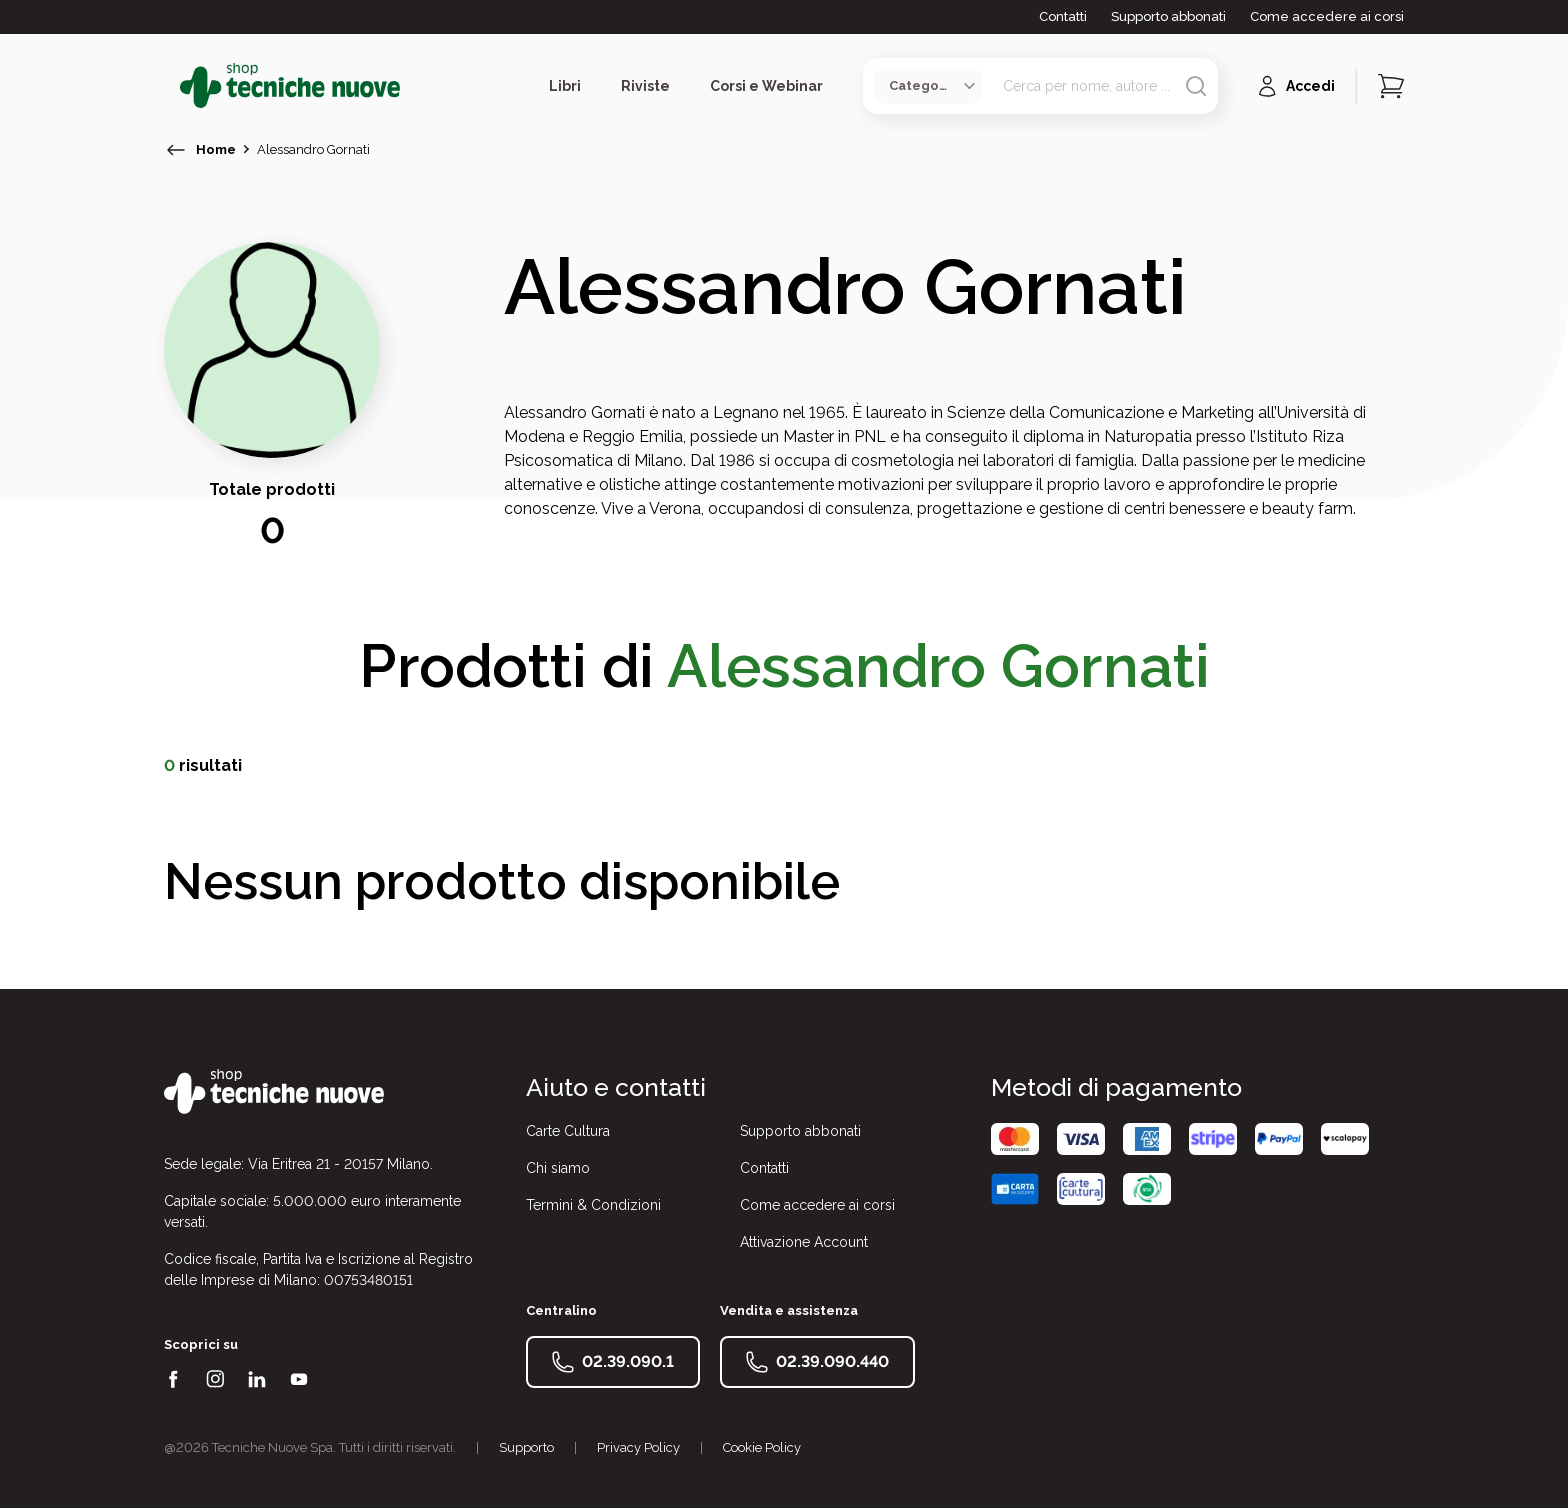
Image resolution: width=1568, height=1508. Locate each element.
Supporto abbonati (1168, 16)
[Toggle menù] (172, 86)
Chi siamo (558, 1168)
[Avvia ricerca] (1196, 86)
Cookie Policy (762, 1447)
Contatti (1063, 16)
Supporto (526, 1447)
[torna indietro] (176, 150)
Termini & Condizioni (593, 1205)
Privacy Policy (638, 1447)
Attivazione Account (804, 1242)
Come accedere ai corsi (1327, 16)
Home (216, 149)
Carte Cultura (568, 1131)
